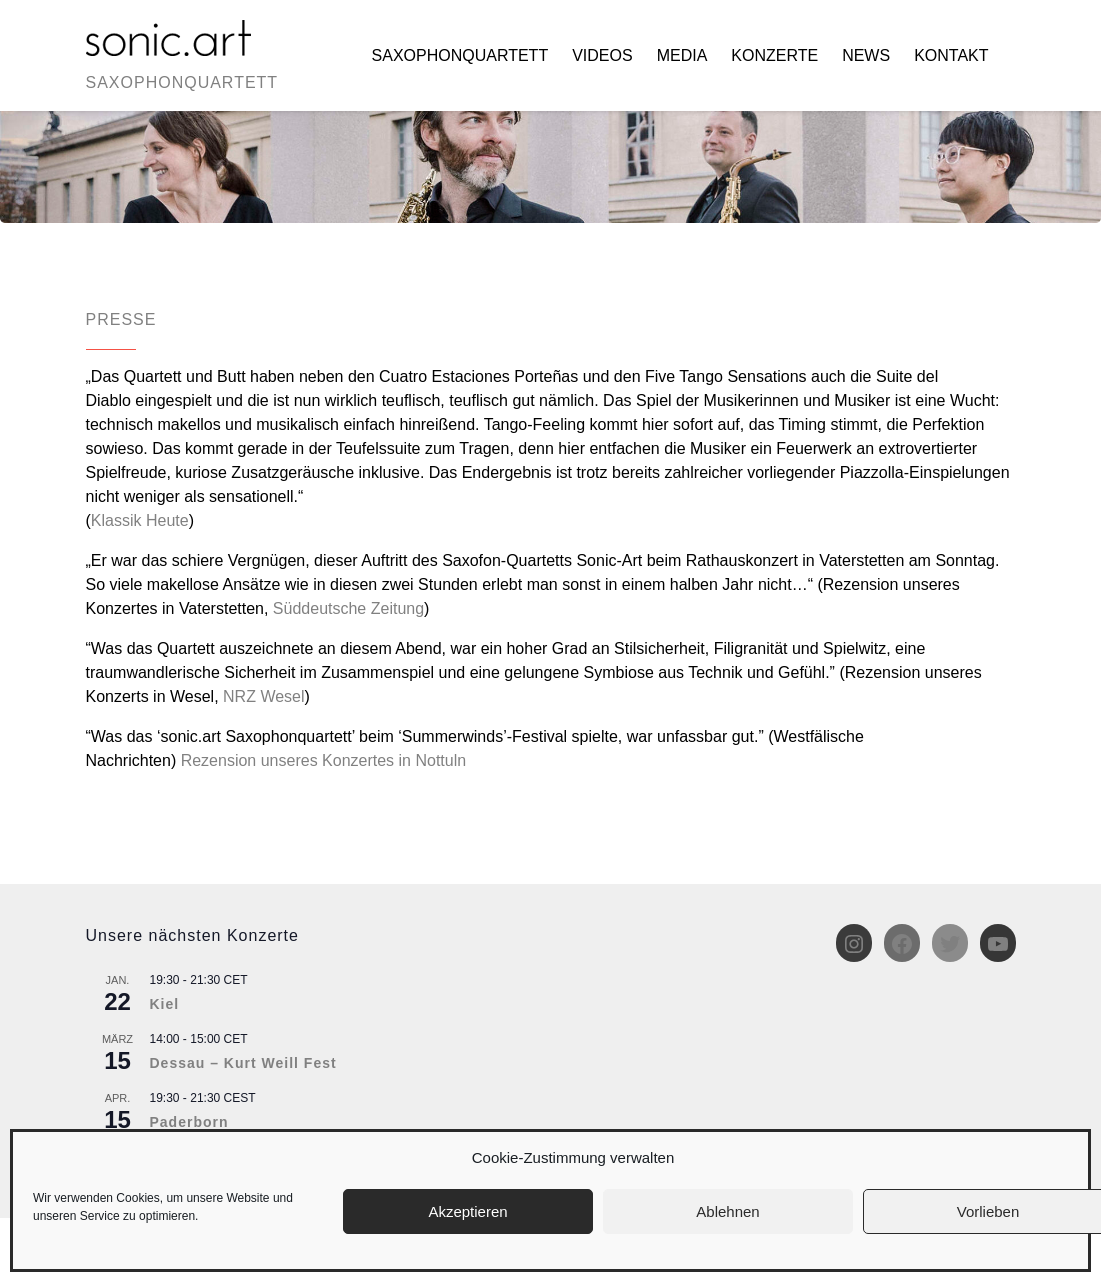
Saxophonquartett (460, 55)
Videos (602, 55)
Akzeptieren (467, 1211)
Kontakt (951, 55)
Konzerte (774, 55)
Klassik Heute (140, 520)
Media (682, 55)
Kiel (165, 1004)
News (866, 55)
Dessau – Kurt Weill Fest (243, 1063)
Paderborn (189, 1122)
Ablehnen (727, 1211)
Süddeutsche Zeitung (348, 608)
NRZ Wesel (264, 696)
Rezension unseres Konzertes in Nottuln (324, 760)
